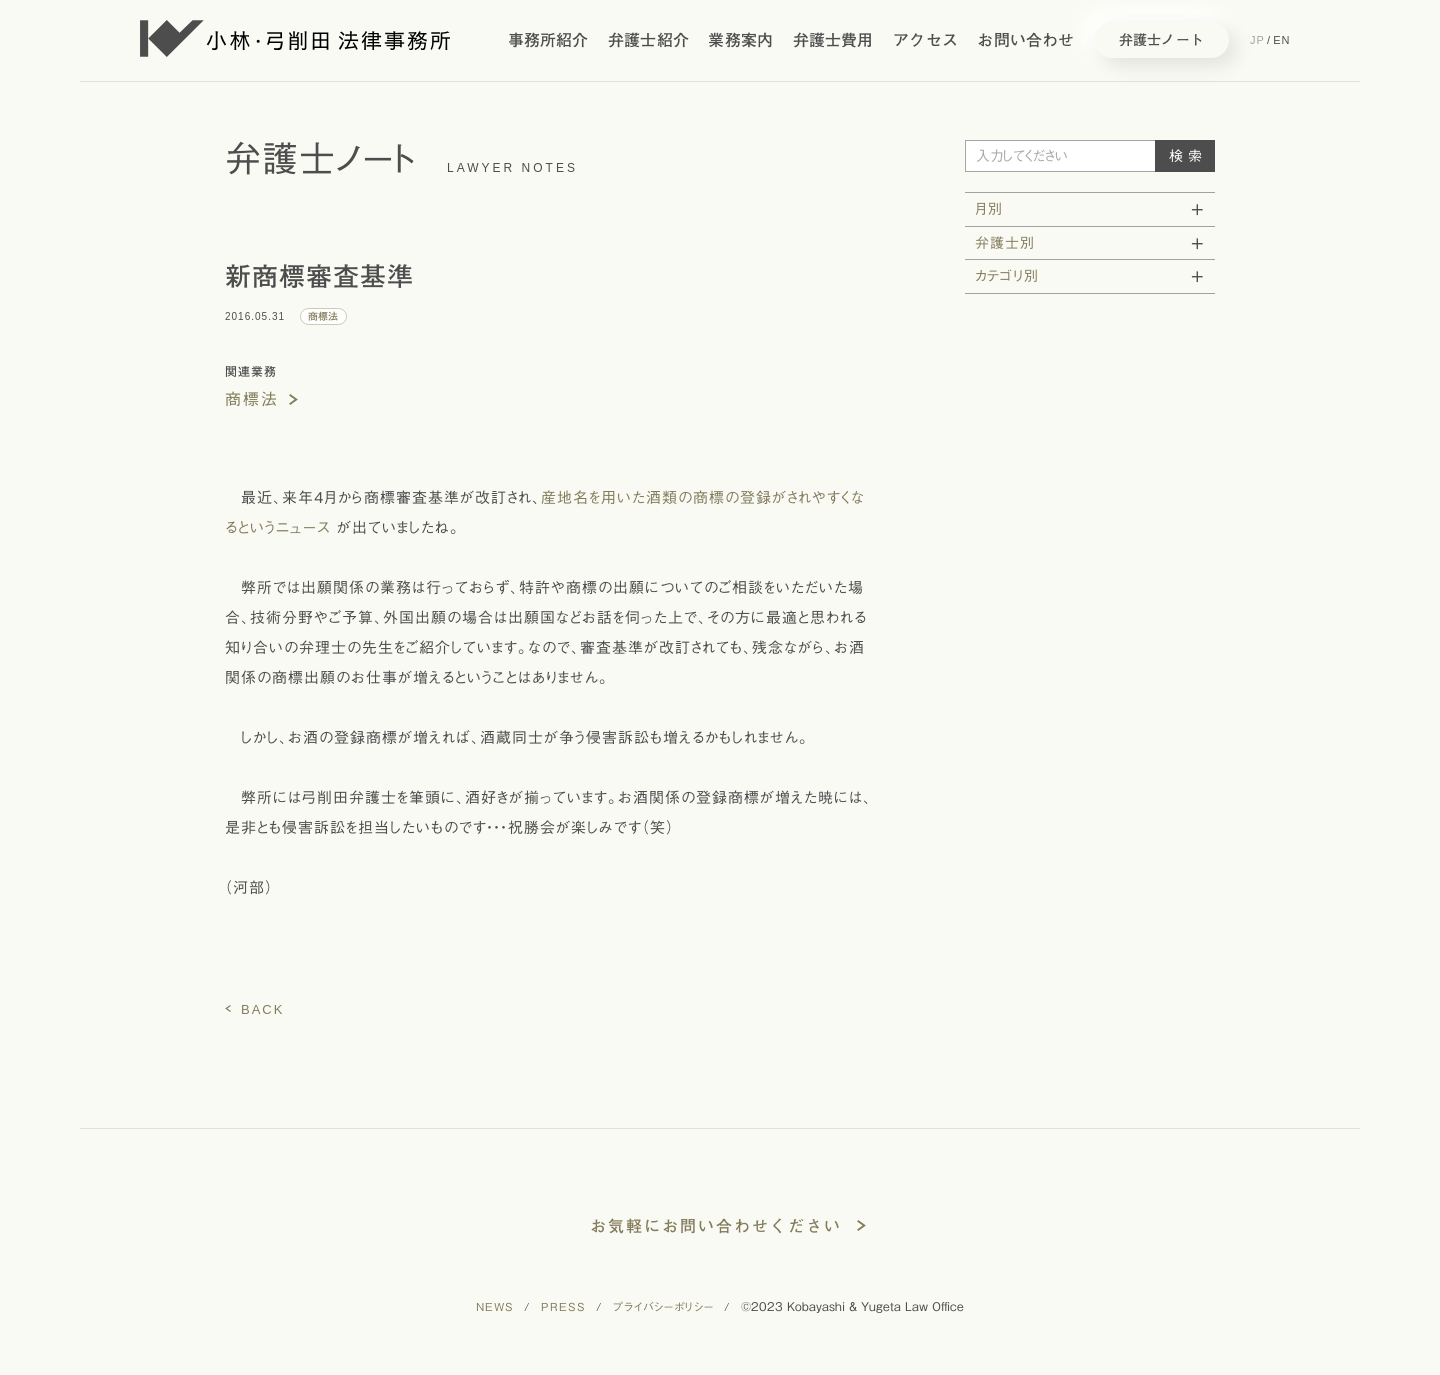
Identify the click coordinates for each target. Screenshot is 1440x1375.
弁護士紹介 (648, 40)
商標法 (252, 399)
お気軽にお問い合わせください (716, 1226)
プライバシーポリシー (663, 1308)
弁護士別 (1005, 243)
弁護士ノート (1161, 40)
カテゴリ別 (1007, 276)
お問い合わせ (1025, 40)
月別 (989, 209)
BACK (262, 1009)
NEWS (495, 1308)
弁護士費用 (833, 40)
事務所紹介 (548, 40)
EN (1281, 40)
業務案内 (740, 40)
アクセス (925, 40)
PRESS (563, 1308)
